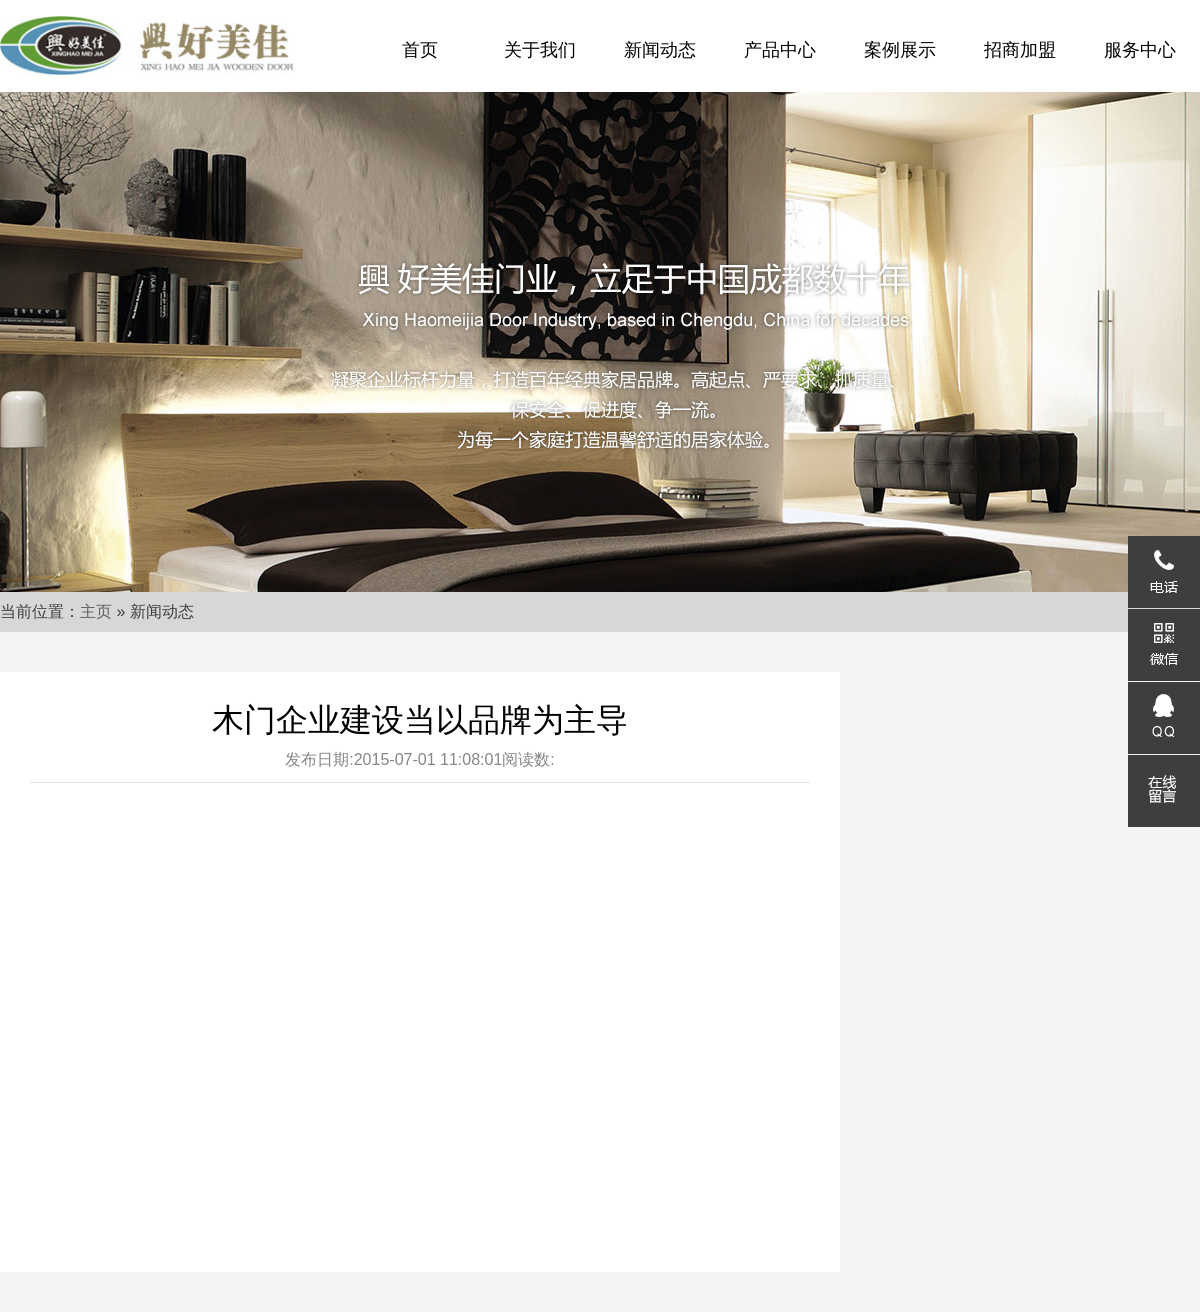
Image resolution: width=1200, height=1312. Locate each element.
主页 (96, 611)
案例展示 (900, 50)
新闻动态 (660, 50)
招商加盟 (1020, 50)
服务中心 (1140, 50)
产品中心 (780, 50)
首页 (420, 50)
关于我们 (540, 50)
